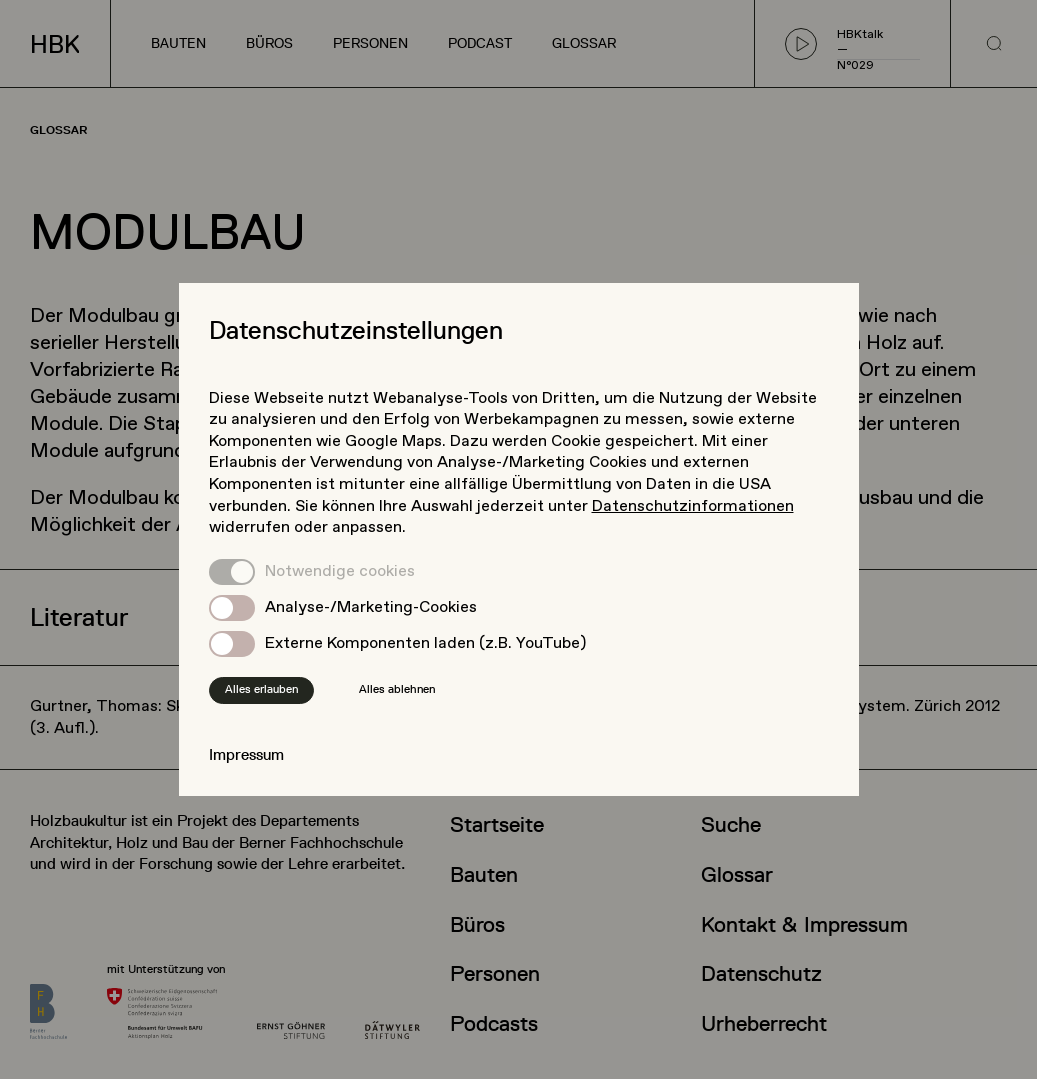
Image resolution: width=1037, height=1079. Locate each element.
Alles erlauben (261, 689)
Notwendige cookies (340, 571)
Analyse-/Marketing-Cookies (371, 607)
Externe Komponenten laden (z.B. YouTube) (425, 643)
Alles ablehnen (397, 689)
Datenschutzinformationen (693, 506)
